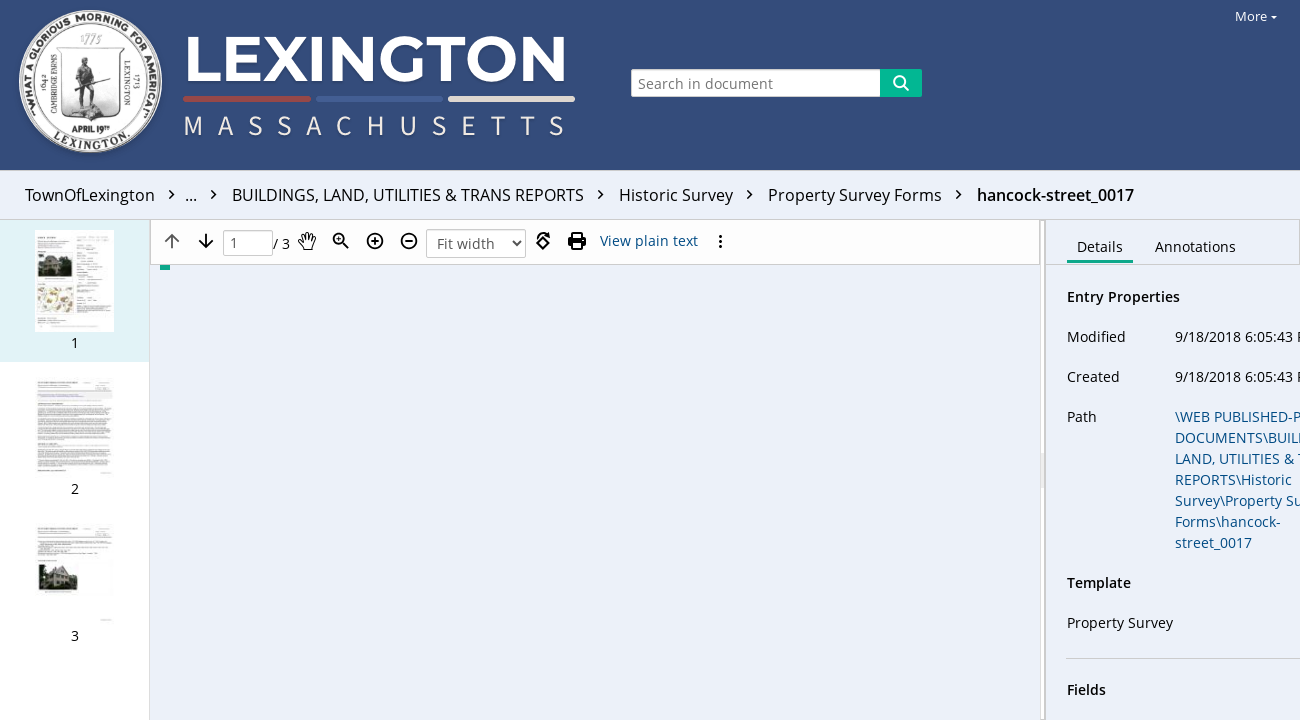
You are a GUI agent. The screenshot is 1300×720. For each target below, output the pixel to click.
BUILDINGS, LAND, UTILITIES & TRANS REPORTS (423, 195)
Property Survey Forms (870, 195)
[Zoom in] (375, 241)
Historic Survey (691, 195)
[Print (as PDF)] (577, 241)
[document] (1173, 470)
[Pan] (307, 241)
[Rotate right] (543, 241)
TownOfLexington (126, 195)
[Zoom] (341, 241)
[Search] (901, 83)
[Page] (248, 243)
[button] (74, 291)
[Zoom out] (409, 241)
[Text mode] (649, 241)
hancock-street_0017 (1055, 195)
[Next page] (206, 241)
